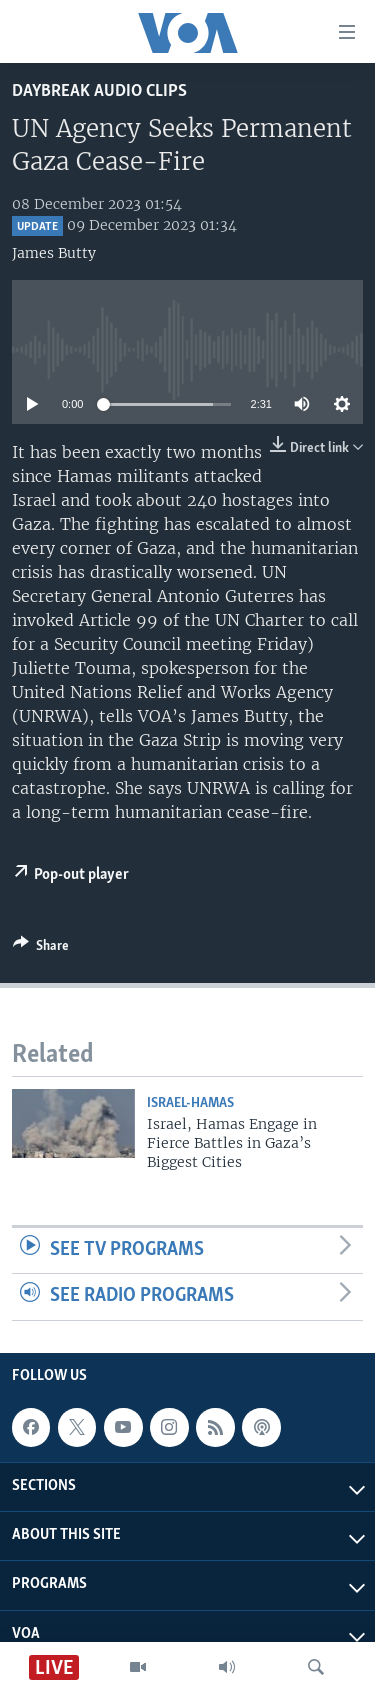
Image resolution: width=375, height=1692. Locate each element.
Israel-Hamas (190, 1103)
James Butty (54, 253)
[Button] (41, 949)
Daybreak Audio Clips (99, 91)
